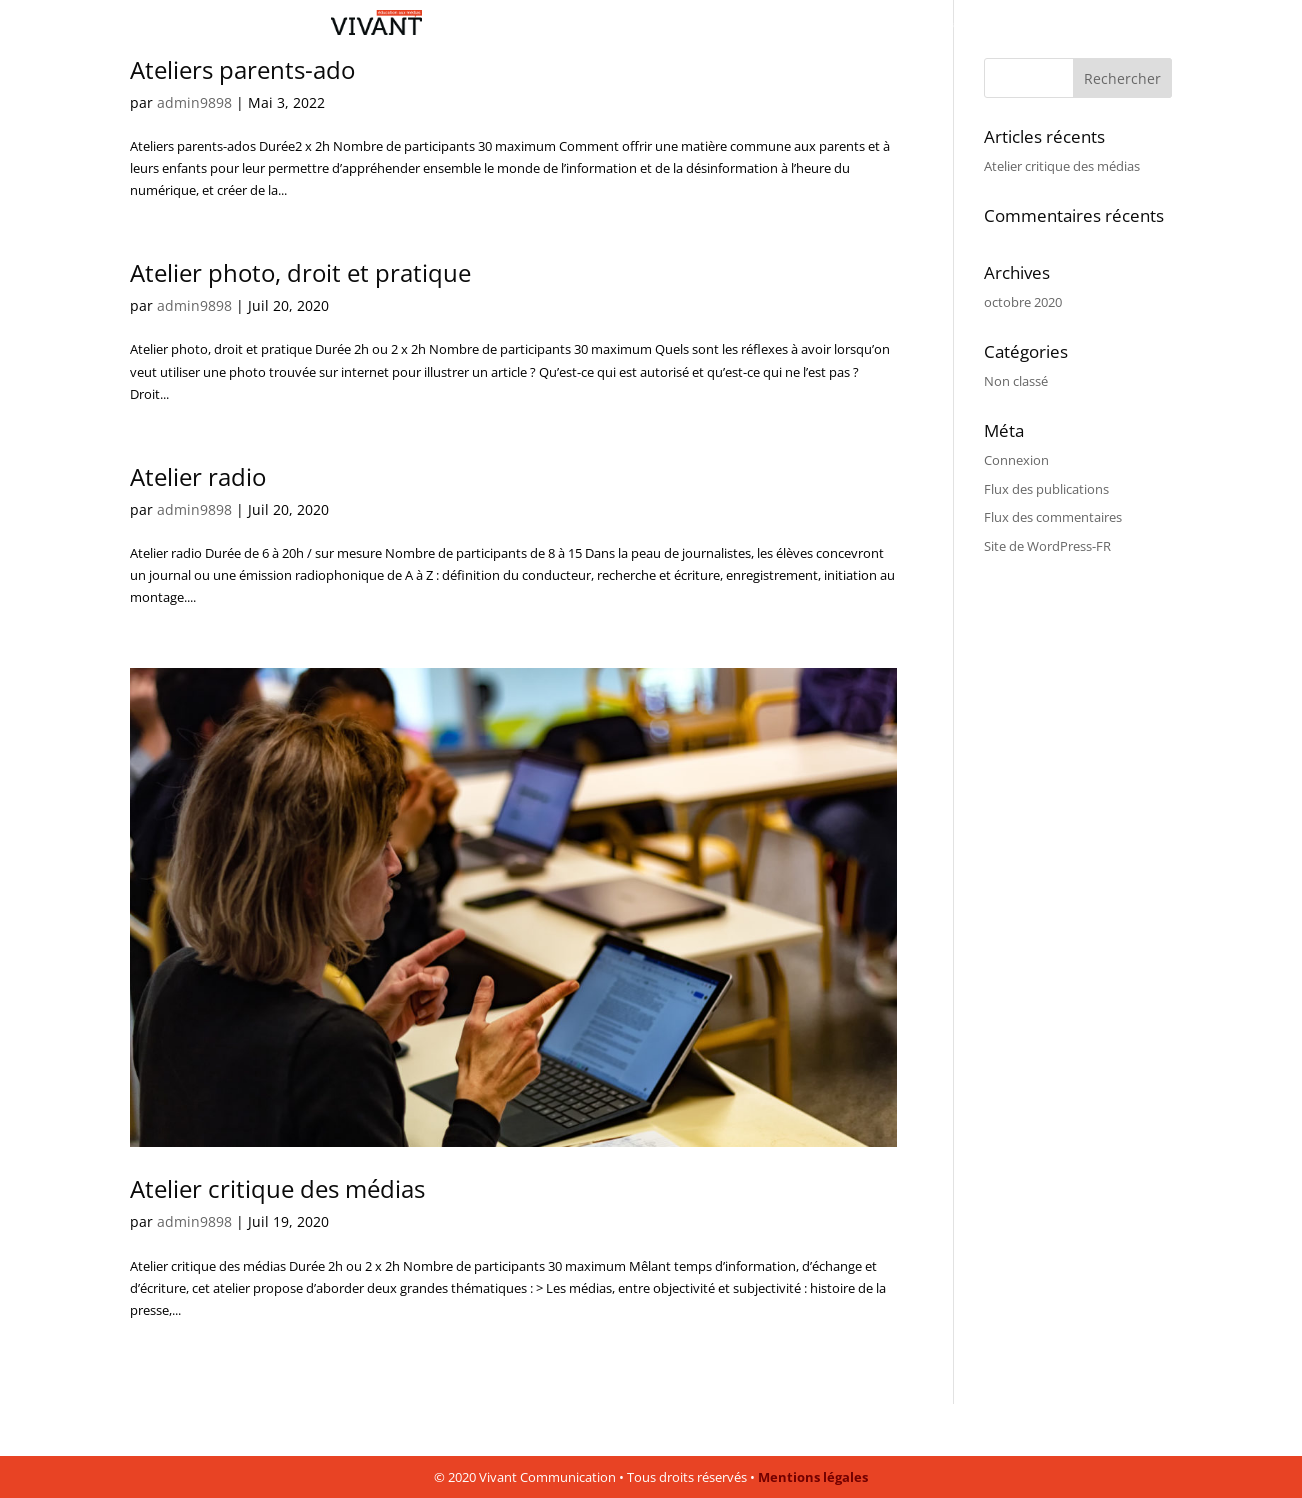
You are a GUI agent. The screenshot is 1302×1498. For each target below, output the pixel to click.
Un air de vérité (936, 25)
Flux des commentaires (1053, 517)
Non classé (1016, 381)
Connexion (1016, 460)
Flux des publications (1046, 489)
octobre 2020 (1023, 302)
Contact (1025, 25)
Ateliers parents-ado (242, 69)
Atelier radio (198, 476)
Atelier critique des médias (277, 1188)
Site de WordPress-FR (1047, 546)
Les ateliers (837, 25)
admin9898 (194, 102)
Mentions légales (813, 1477)
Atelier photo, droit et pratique (300, 272)
